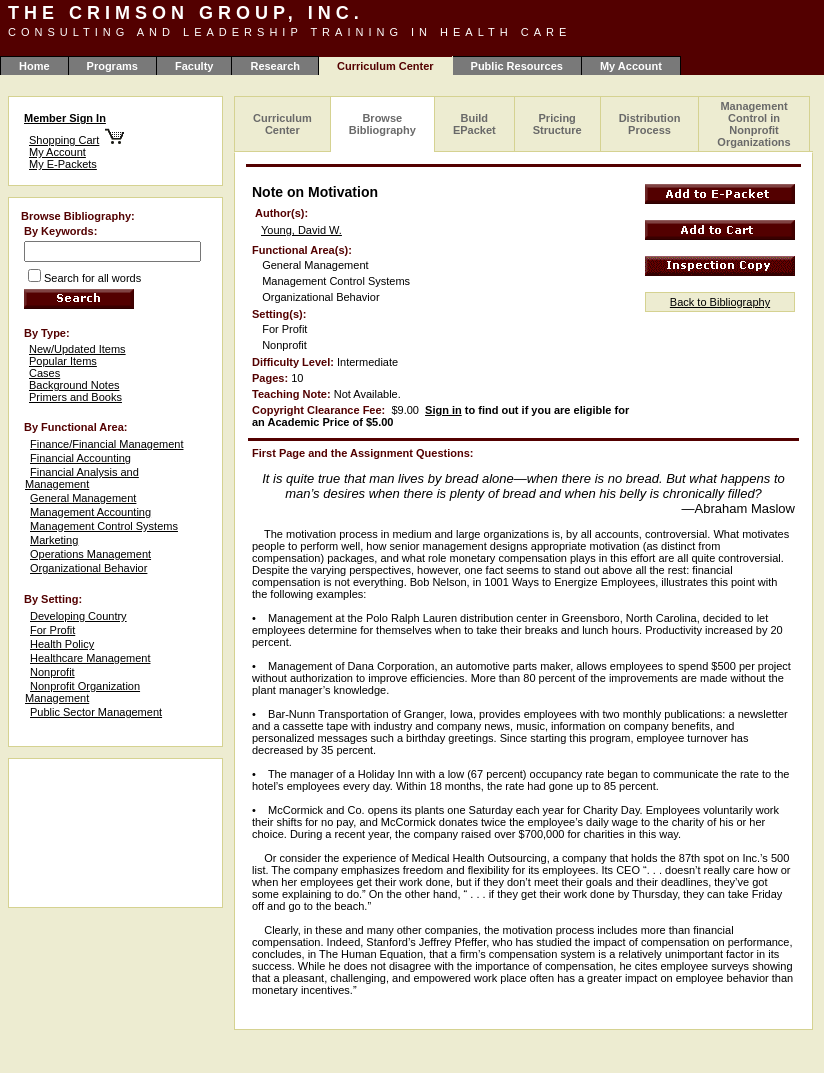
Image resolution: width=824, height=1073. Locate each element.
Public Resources (517, 66)
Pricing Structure (557, 124)
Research (275, 66)
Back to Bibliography (720, 302)
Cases (44, 373)
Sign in (443, 410)
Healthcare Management (90, 658)
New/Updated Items (77, 349)
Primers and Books (75, 397)
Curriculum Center (282, 124)
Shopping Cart (64, 140)
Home (34, 66)
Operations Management (90, 554)
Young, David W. (301, 230)
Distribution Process (650, 124)
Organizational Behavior (88, 568)
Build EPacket (474, 124)
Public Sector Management (96, 712)
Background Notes (74, 385)
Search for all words (92, 278)
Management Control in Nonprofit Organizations (753, 124)
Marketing (54, 540)
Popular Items (63, 361)
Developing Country (78, 616)
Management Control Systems (104, 526)
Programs (112, 66)
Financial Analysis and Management (82, 478)
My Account (631, 66)
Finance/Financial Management (106, 444)
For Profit (52, 630)
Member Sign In (65, 118)
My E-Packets (63, 164)
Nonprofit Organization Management (82, 692)
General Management (83, 498)
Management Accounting (90, 512)
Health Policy (62, 644)
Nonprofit (52, 672)
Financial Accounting (80, 458)
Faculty (194, 66)
